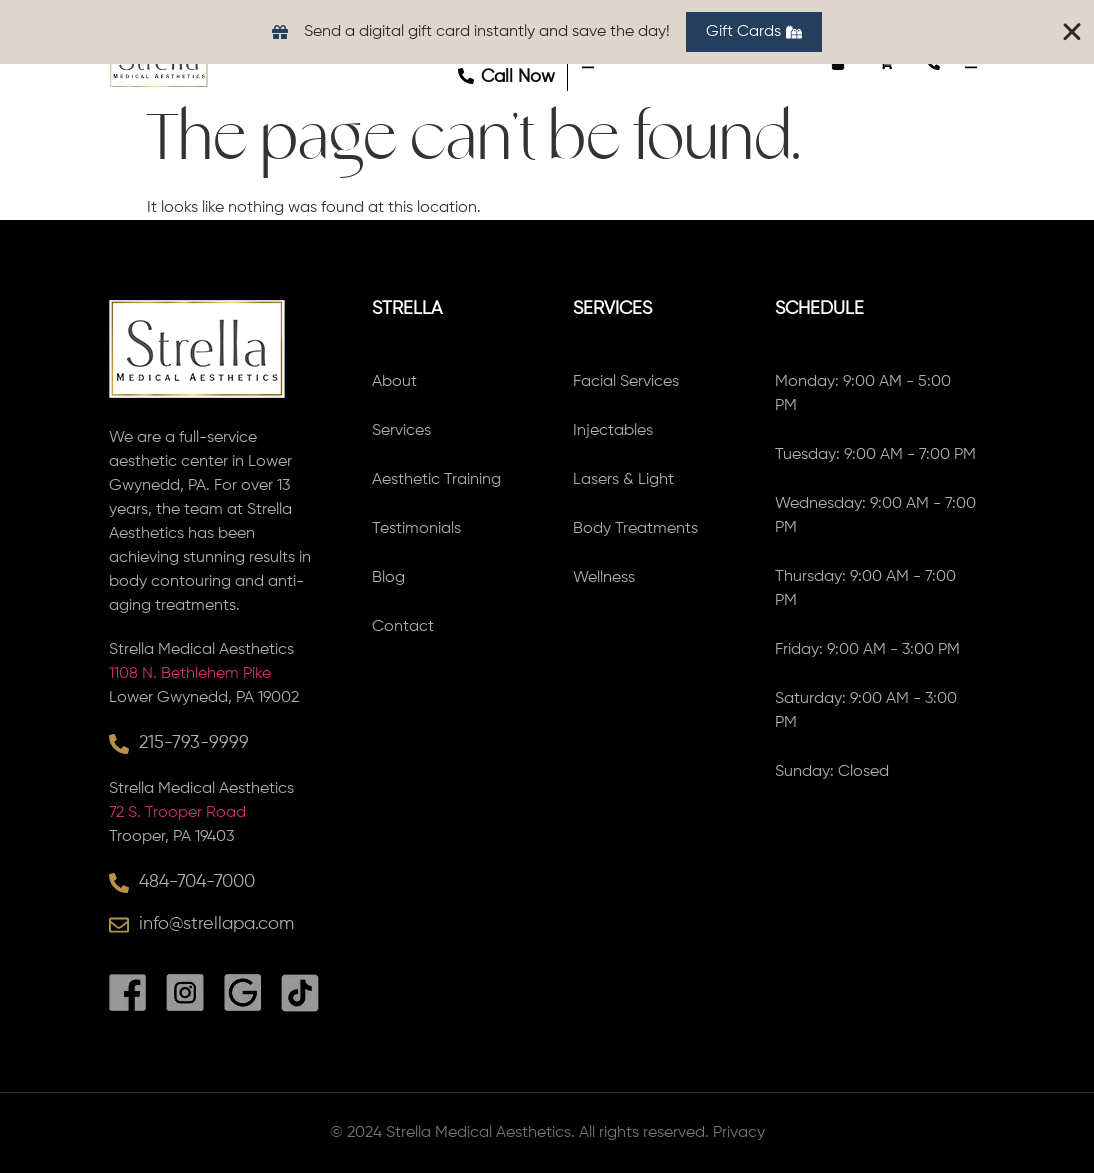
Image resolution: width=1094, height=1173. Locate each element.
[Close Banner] (1072, 32)
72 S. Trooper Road (177, 813)
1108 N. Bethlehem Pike (190, 674)
